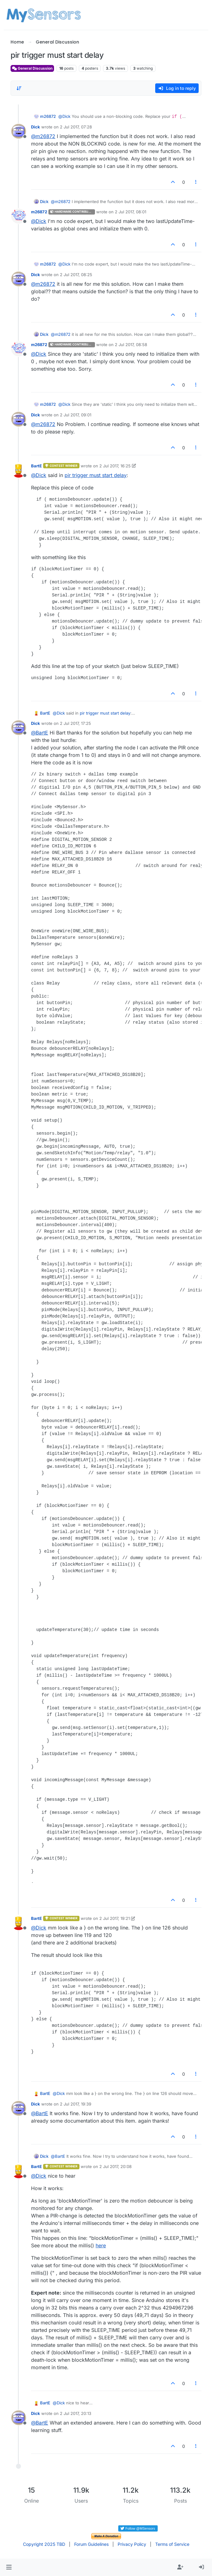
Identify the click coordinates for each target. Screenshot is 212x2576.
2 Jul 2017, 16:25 (115, 465)
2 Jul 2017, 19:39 (75, 2103)
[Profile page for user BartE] (18, 470)
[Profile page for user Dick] (18, 131)
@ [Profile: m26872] (43, 136)
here (101, 2245)
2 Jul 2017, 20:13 (75, 2413)
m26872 (48, 116)
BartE (36, 465)
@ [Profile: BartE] (39, 733)
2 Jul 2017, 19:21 (114, 1918)
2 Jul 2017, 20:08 (115, 2166)
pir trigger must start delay (96, 475)
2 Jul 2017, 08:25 (76, 274)
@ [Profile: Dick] (64, 116)
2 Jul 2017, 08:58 (131, 344)
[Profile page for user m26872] (18, 216)
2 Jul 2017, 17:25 (75, 723)
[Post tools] (195, 182)
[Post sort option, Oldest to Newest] (19, 88)
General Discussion (32, 68)
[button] (8, 2567)
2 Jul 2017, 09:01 (75, 414)
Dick (35, 126)
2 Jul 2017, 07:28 (76, 126)
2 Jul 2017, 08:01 (130, 211)
